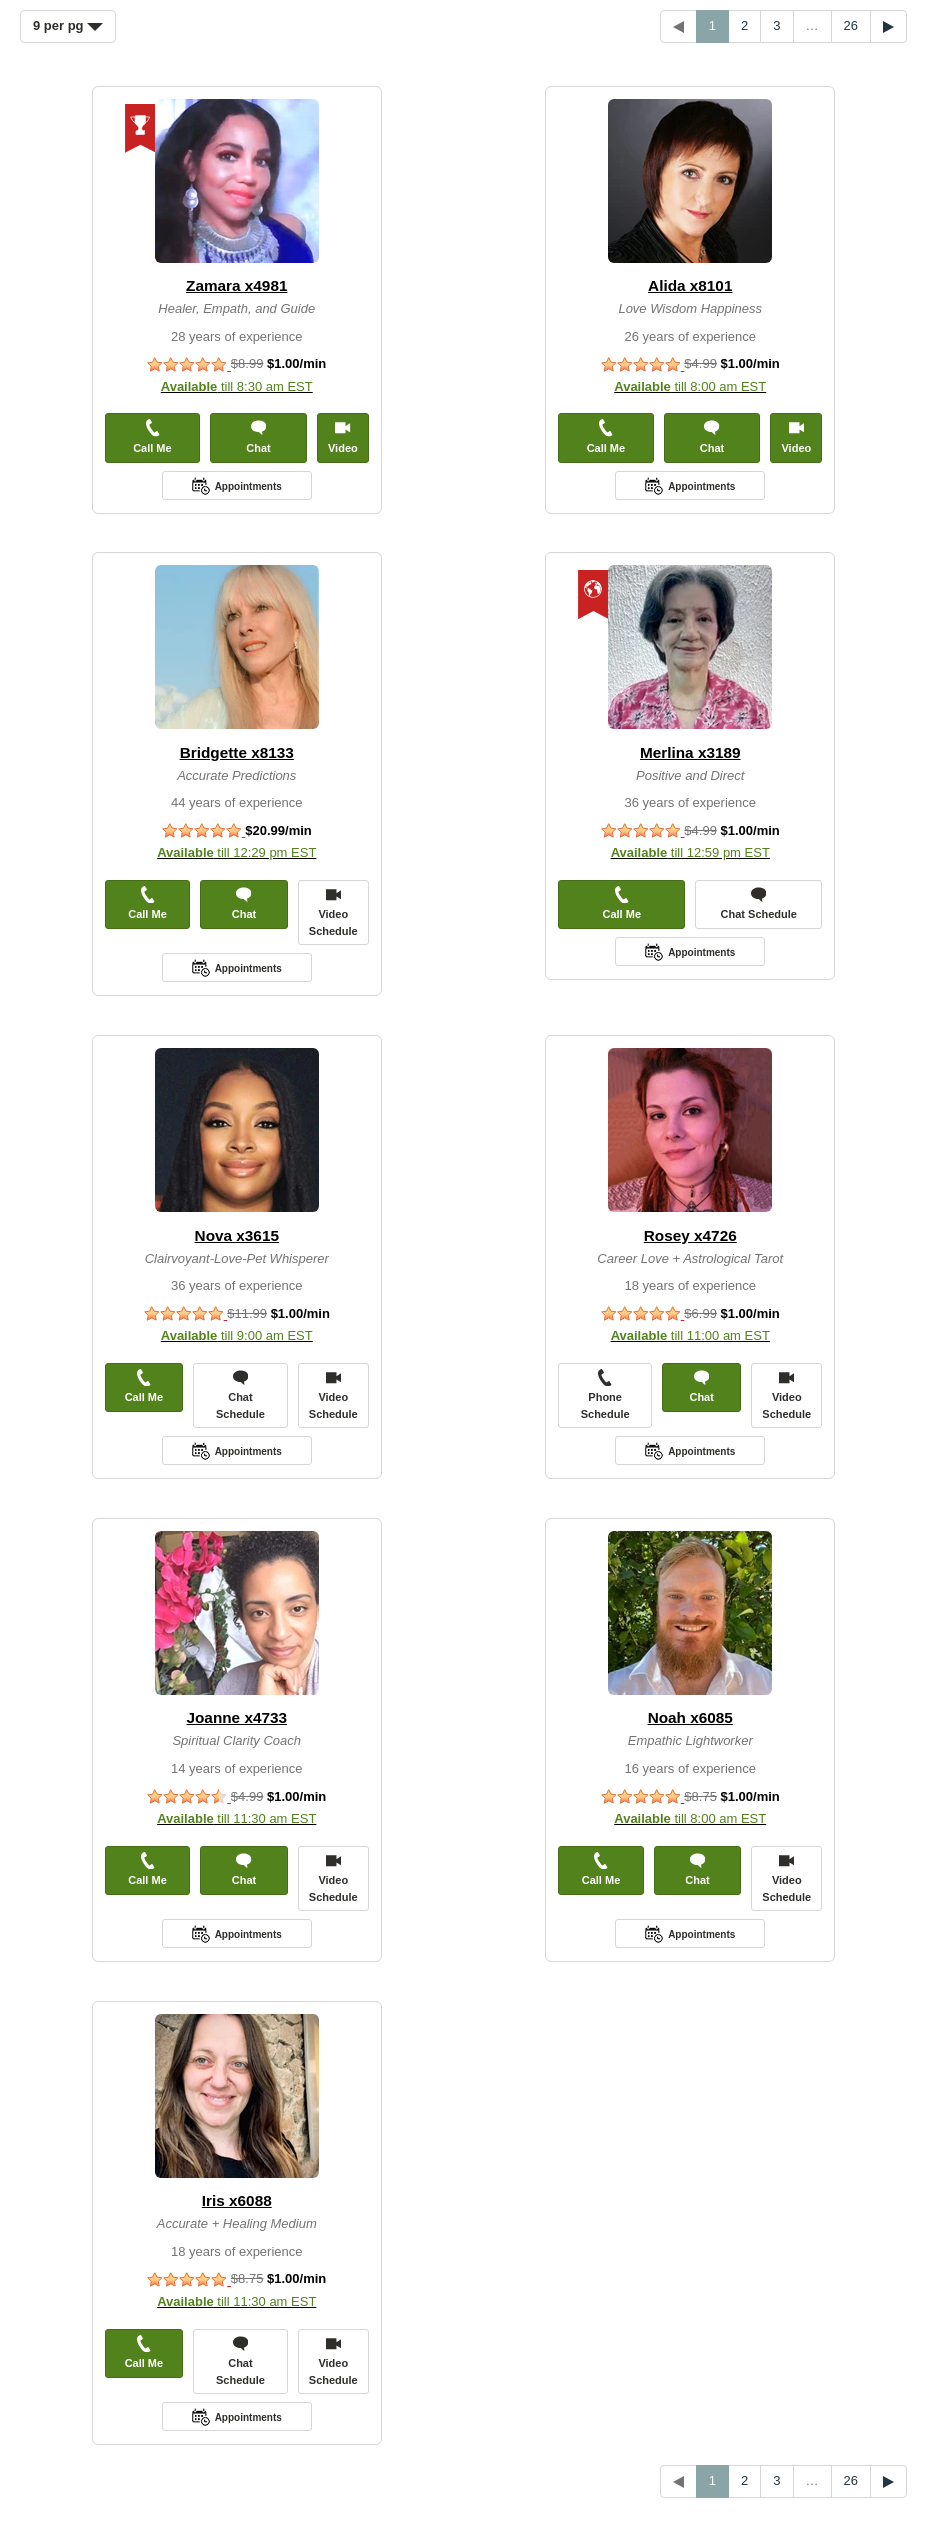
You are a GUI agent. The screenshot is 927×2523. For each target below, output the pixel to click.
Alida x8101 (690, 285)
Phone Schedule (605, 1394)
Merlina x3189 (690, 752)
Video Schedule (333, 911)
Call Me (152, 436)
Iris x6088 (237, 2200)
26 (851, 25)
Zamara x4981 (236, 285)
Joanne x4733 (236, 1717)
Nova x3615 (237, 1235)
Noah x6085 (690, 1717)
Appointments (248, 486)
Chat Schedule (759, 903)
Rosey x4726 (690, 1235)
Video (343, 436)
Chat (258, 436)
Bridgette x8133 (237, 752)
